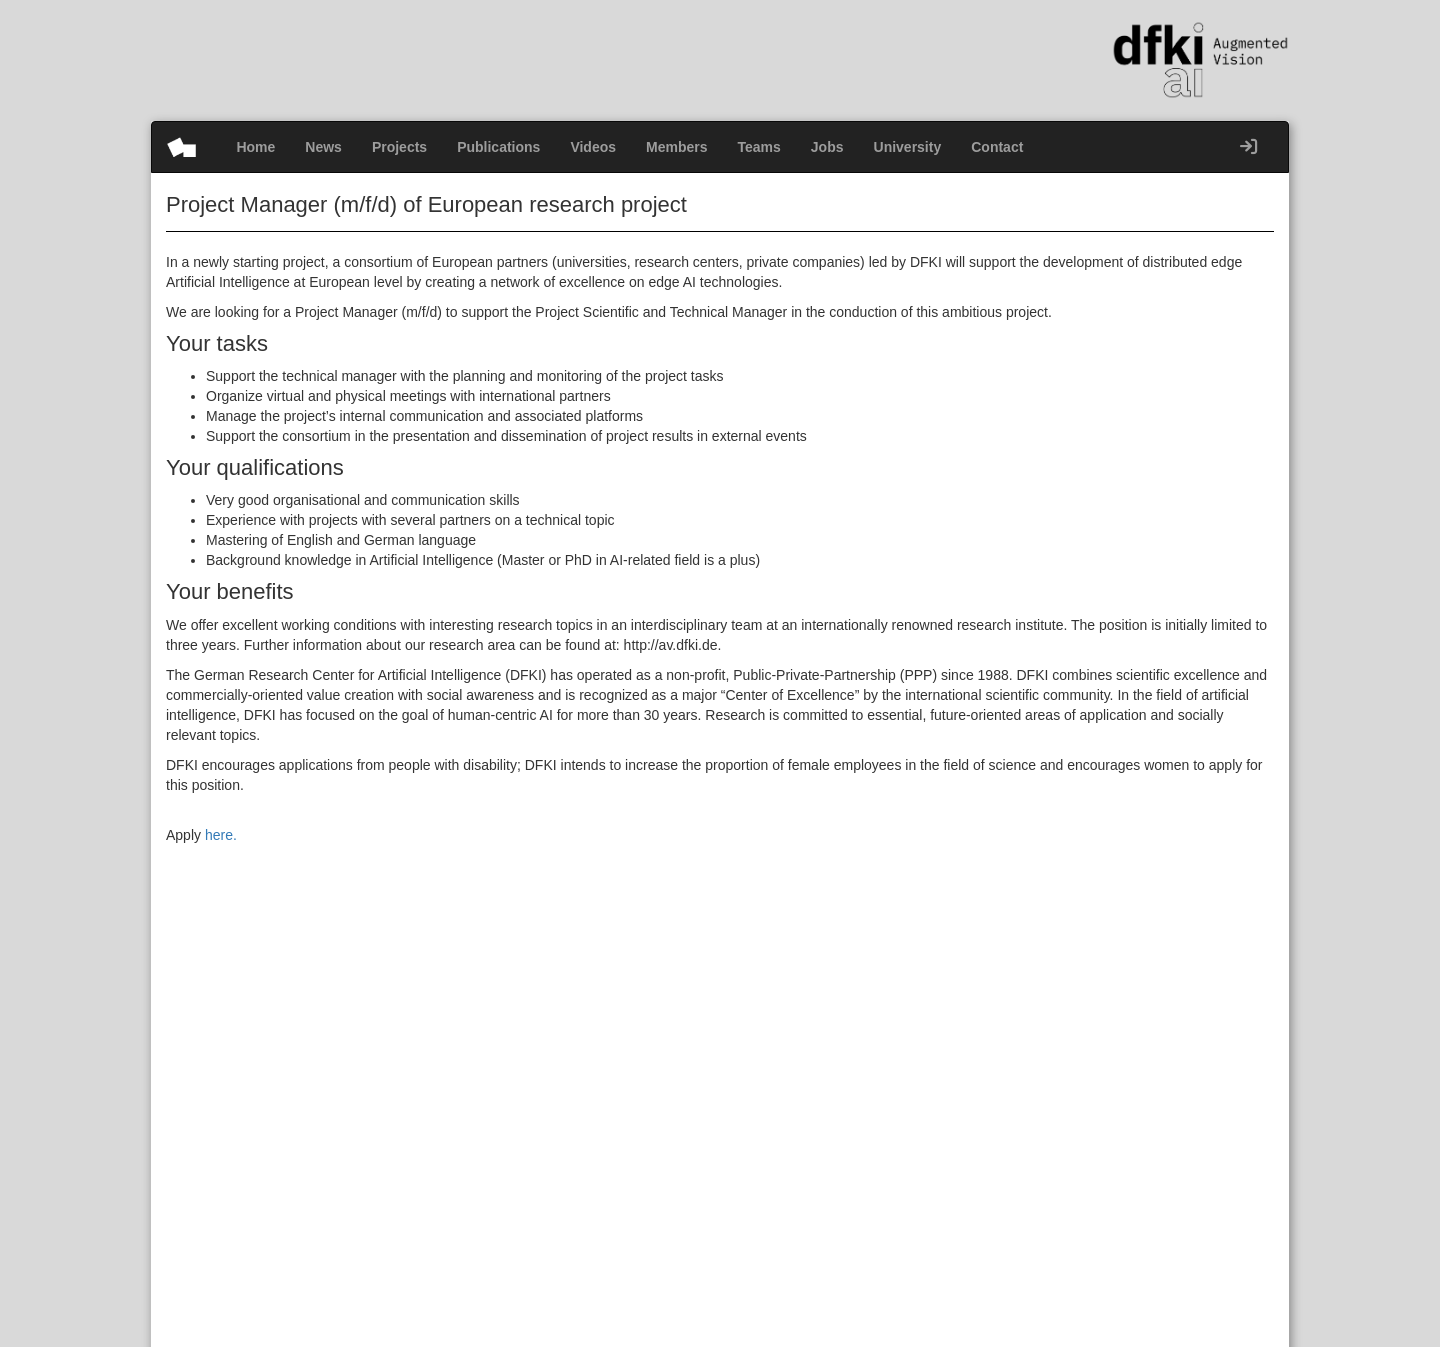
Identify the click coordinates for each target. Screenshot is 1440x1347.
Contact (997, 147)
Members (676, 147)
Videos (593, 147)
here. (221, 835)
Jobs (827, 147)
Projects (399, 147)
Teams (759, 147)
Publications (498, 147)
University (908, 147)
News (323, 147)
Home (255, 147)
